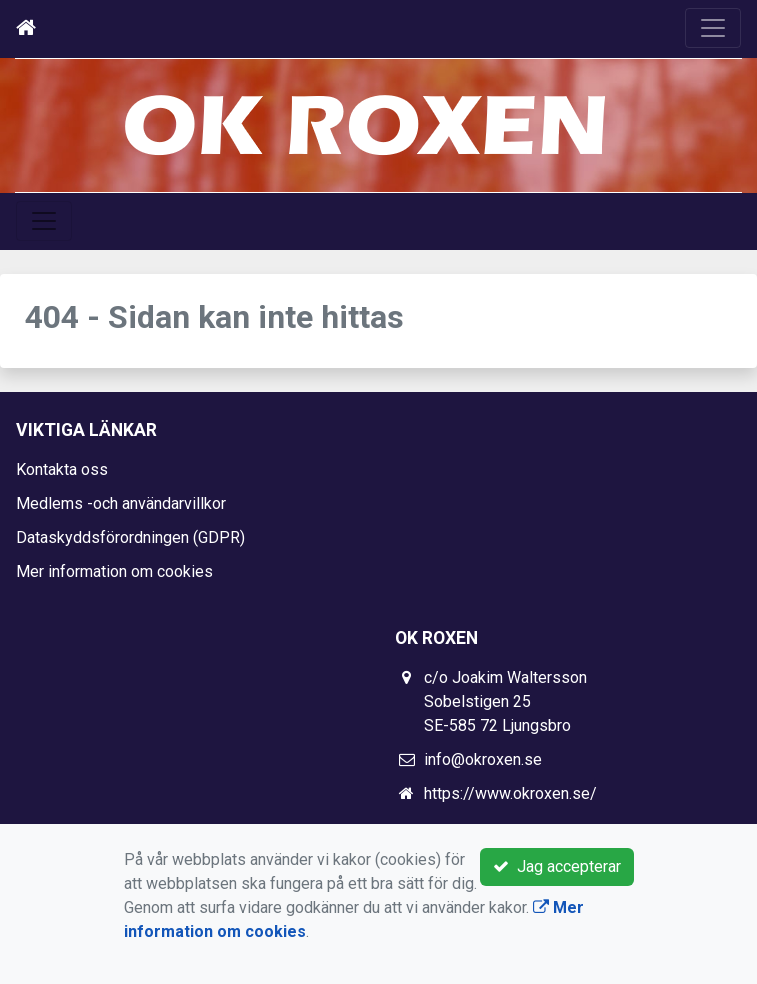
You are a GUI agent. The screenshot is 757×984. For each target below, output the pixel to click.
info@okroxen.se (483, 759)
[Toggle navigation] (713, 28)
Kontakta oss (62, 469)
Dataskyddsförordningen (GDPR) (130, 537)
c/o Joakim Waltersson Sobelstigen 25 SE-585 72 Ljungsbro (505, 701)
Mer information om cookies (114, 571)
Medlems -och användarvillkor (121, 503)
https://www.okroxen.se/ (510, 793)
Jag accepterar (557, 866)
